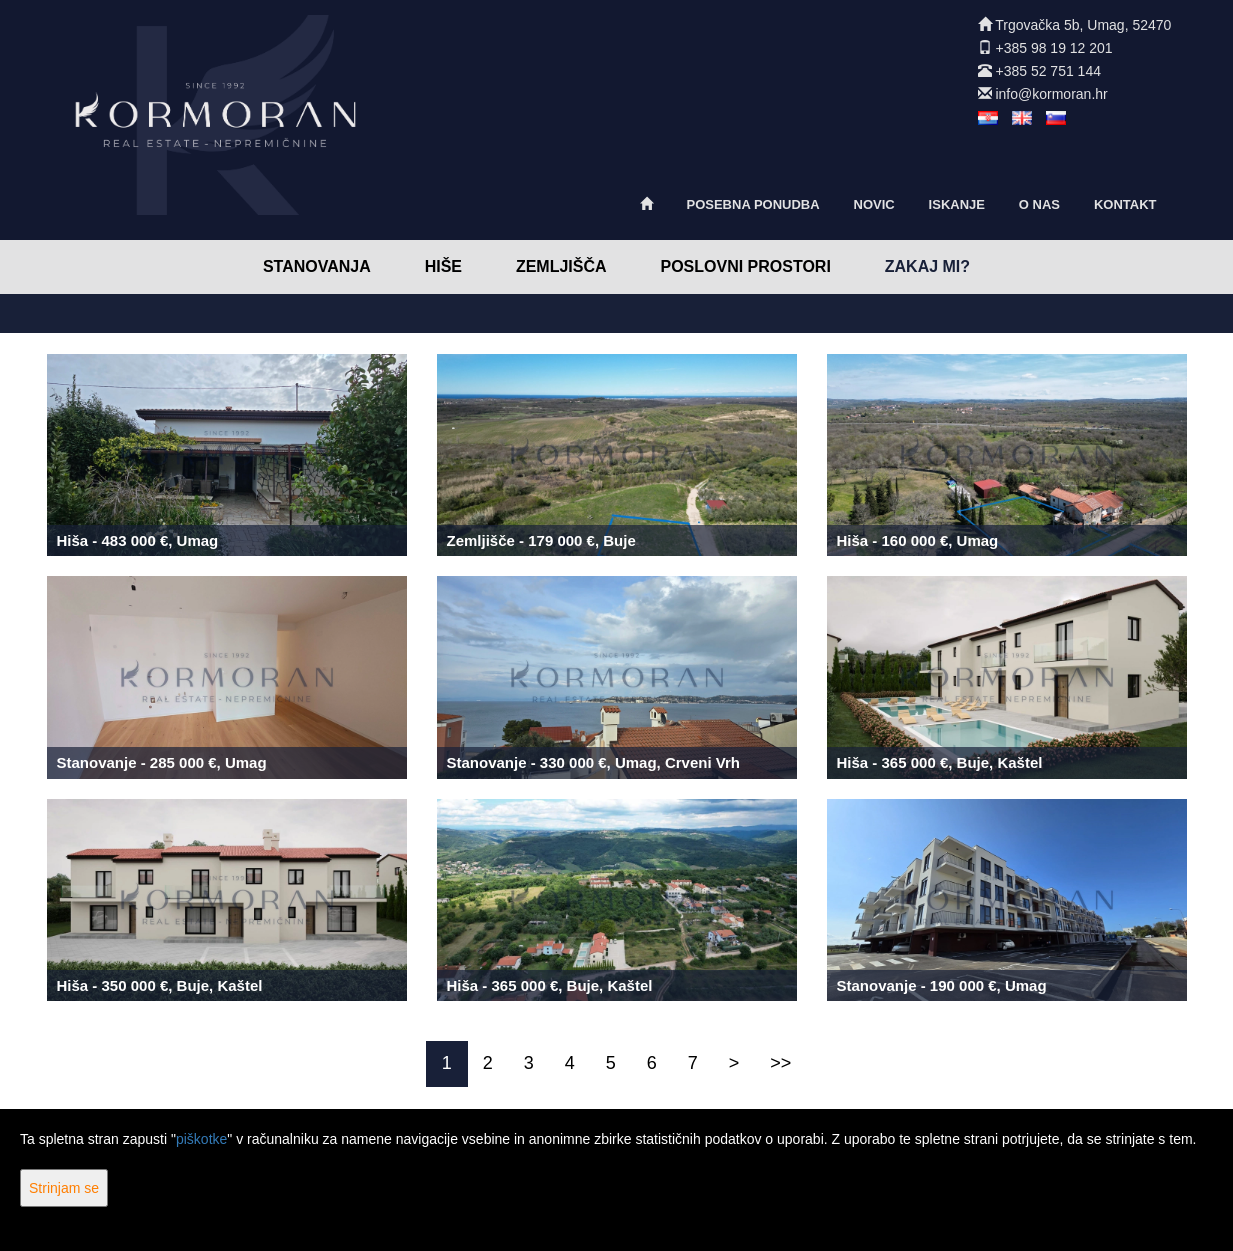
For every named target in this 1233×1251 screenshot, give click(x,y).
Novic (874, 204)
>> (780, 1063)
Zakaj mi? (927, 266)
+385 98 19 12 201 (1053, 48)
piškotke (201, 1139)
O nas (1039, 204)
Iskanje (957, 204)
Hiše (443, 266)
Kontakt (1125, 204)
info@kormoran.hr (1051, 94)
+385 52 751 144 (1048, 71)
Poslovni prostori (745, 266)
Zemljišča (561, 266)
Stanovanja (317, 266)
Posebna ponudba (752, 204)
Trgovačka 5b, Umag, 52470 (1083, 25)
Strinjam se (64, 1188)
